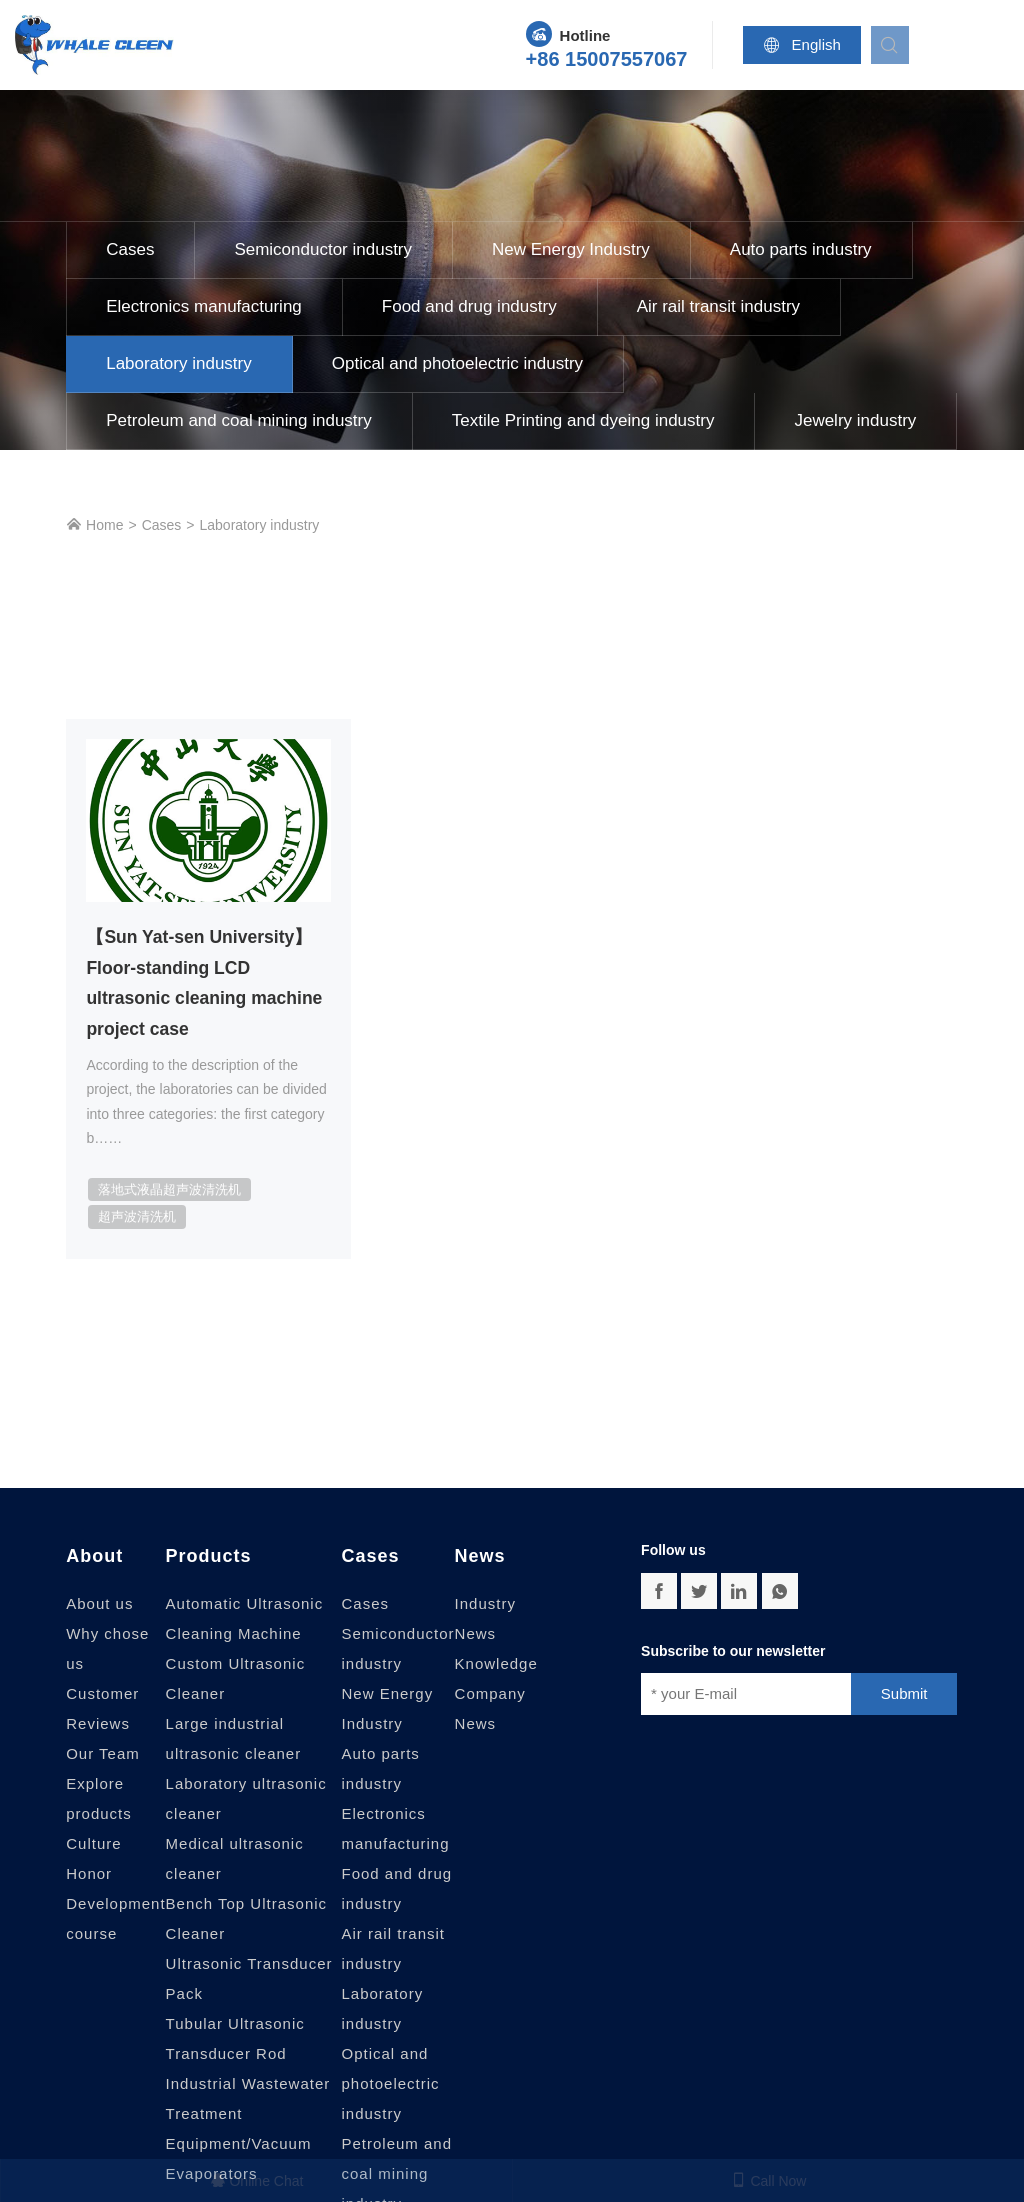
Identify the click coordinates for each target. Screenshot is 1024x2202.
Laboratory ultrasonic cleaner (246, 1801)
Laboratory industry (179, 363)
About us (99, 1606)
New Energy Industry (571, 249)
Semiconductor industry (323, 249)
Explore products (99, 1801)
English (807, 45)
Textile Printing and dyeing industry (583, 420)
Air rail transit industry (718, 306)
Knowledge (496, 1666)
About (94, 1559)
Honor (89, 1876)
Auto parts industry (801, 249)
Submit (904, 1696)
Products (209, 1559)
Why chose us (107, 1651)
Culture (93, 1846)
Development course (115, 1921)
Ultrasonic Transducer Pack (249, 1981)
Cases (130, 249)
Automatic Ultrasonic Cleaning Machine (245, 1621)
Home (94, 524)
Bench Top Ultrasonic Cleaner (246, 1921)
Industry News (485, 1621)
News (480, 1559)
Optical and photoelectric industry (457, 363)
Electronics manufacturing (204, 306)
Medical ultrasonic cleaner (235, 1861)
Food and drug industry (469, 306)
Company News (490, 1711)
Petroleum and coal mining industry (239, 420)
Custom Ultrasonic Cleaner (236, 1681)
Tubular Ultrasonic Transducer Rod (235, 2041)
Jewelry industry (855, 420)
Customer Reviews (102, 1711)
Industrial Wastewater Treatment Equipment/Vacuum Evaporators (248, 2131)
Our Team (103, 1756)
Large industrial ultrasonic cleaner (234, 1741)
